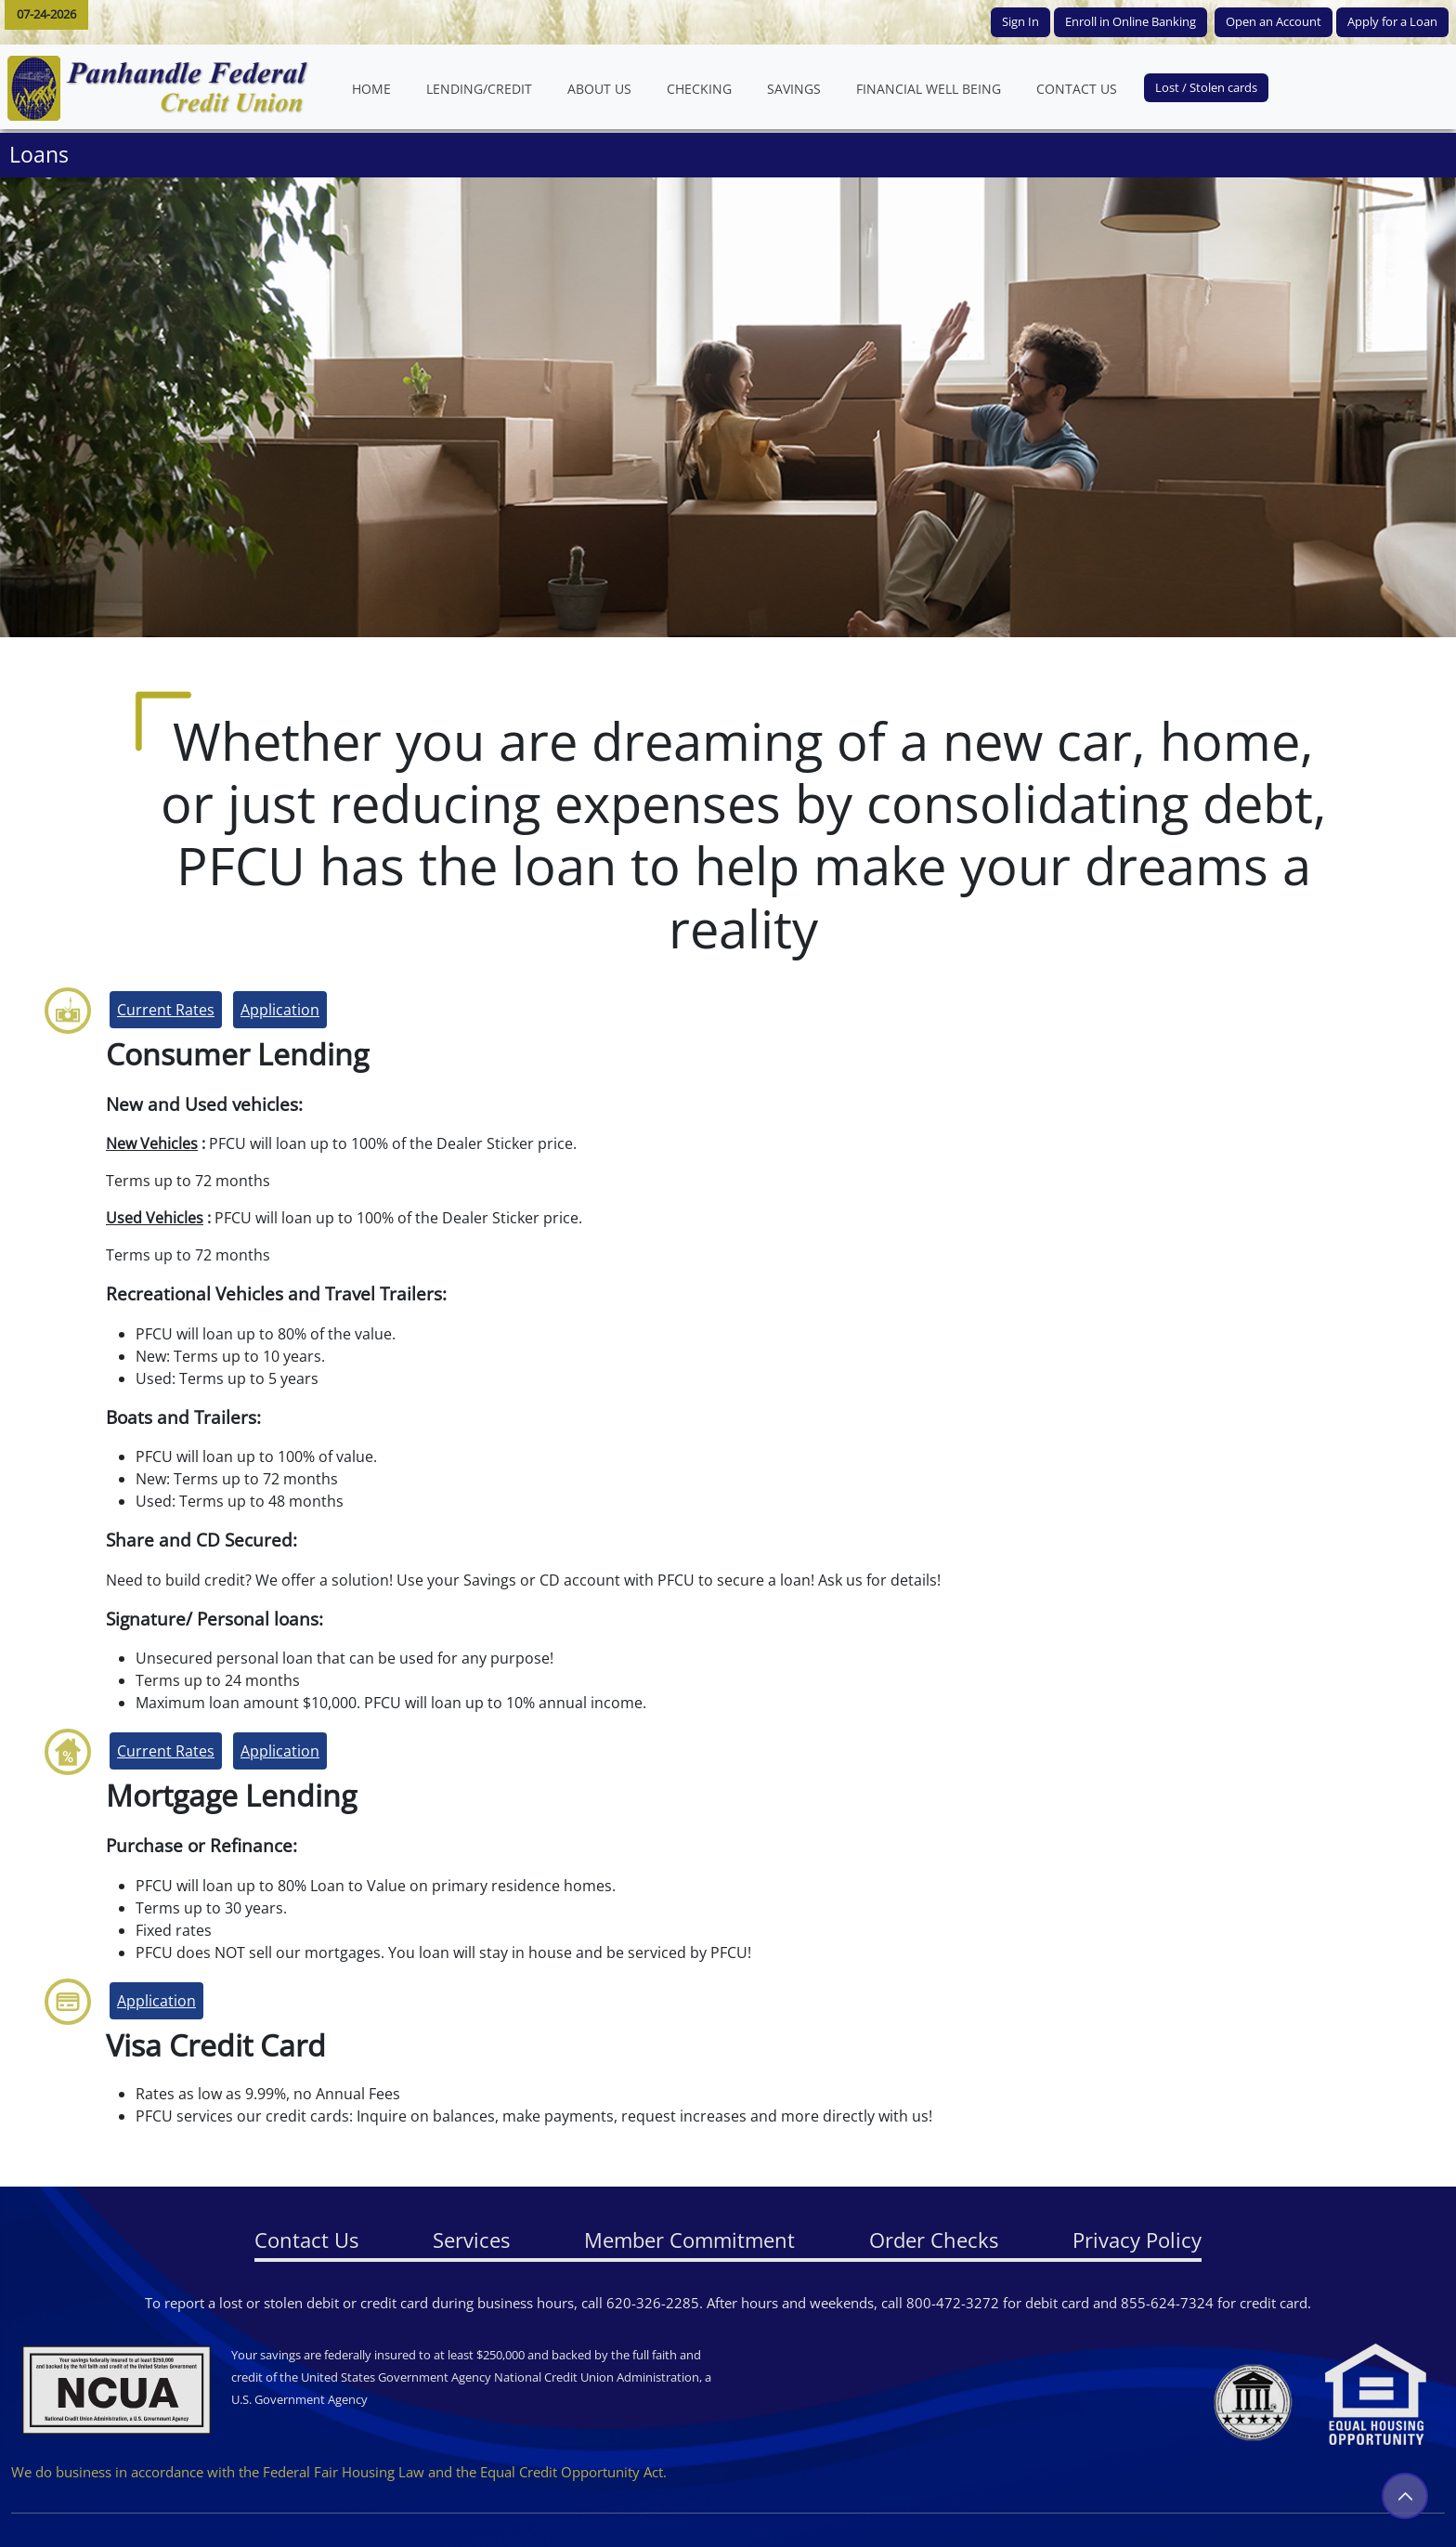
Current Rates (165, 1009)
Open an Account (1273, 21)
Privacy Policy (1137, 2239)
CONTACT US (1085, 88)
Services (471, 2239)
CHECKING (699, 89)
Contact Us (306, 2239)
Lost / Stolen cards (1206, 87)
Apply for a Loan (1392, 21)
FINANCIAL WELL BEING (937, 88)
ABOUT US (608, 88)
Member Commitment (689, 2239)
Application (279, 1009)
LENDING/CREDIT (479, 89)
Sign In (1020, 21)
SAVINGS (794, 89)
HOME (380, 88)
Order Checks (933, 2239)
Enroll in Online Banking (1130, 21)
